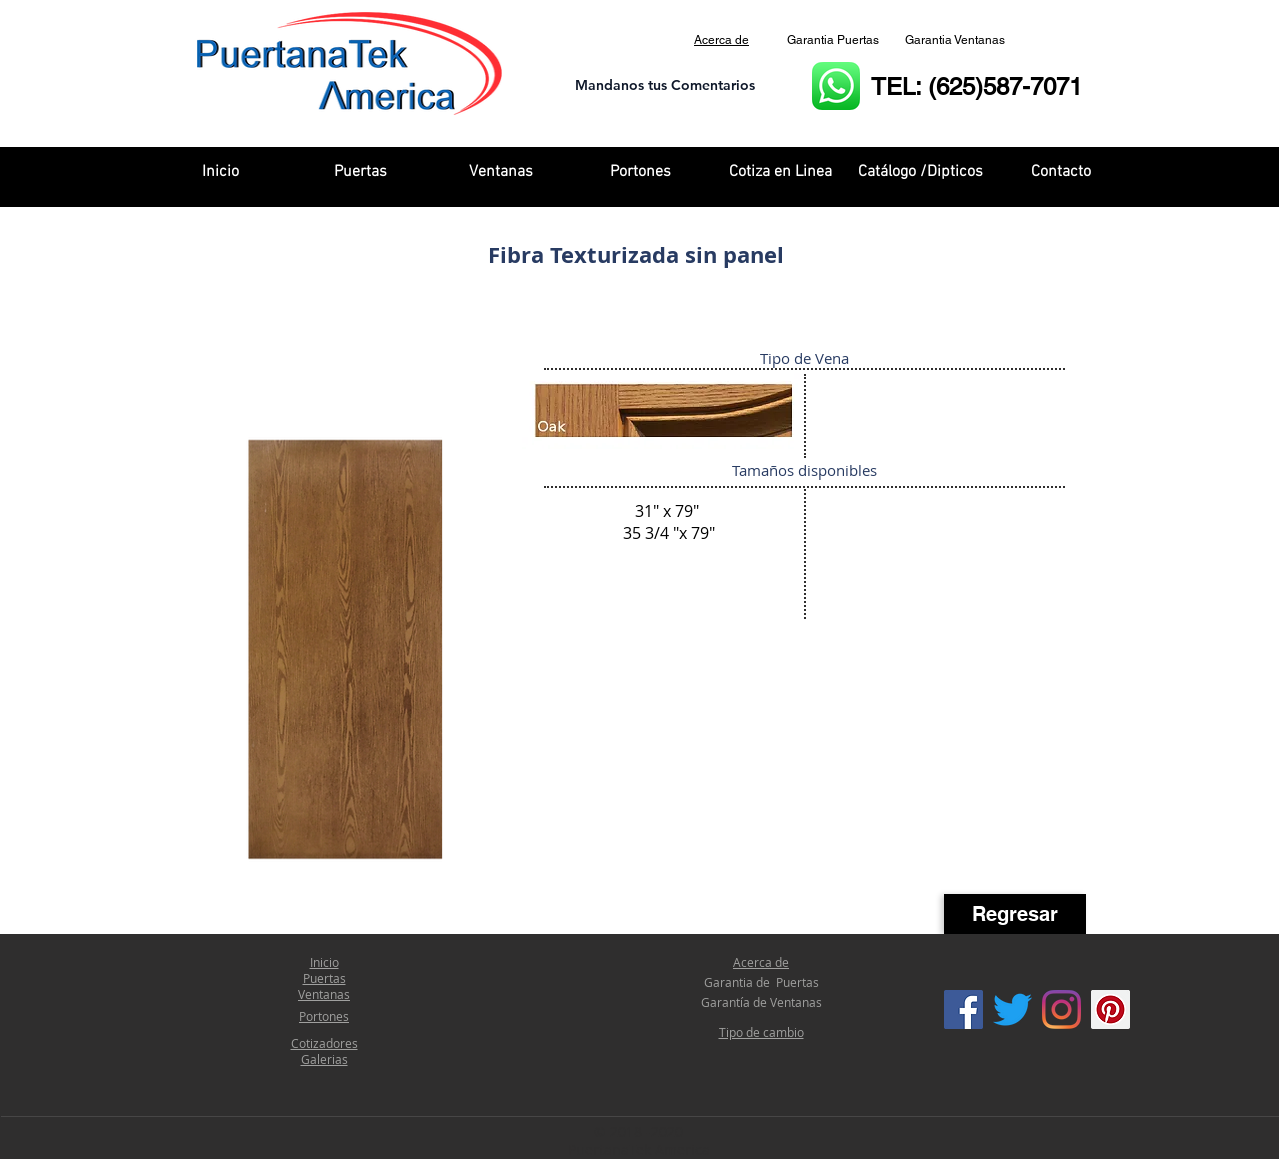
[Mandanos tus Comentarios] (665, 86)
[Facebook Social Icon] (963, 1009)
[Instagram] (1061, 1009)
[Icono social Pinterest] (1110, 1009)
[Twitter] (1012, 1009)
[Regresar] (1015, 914)
